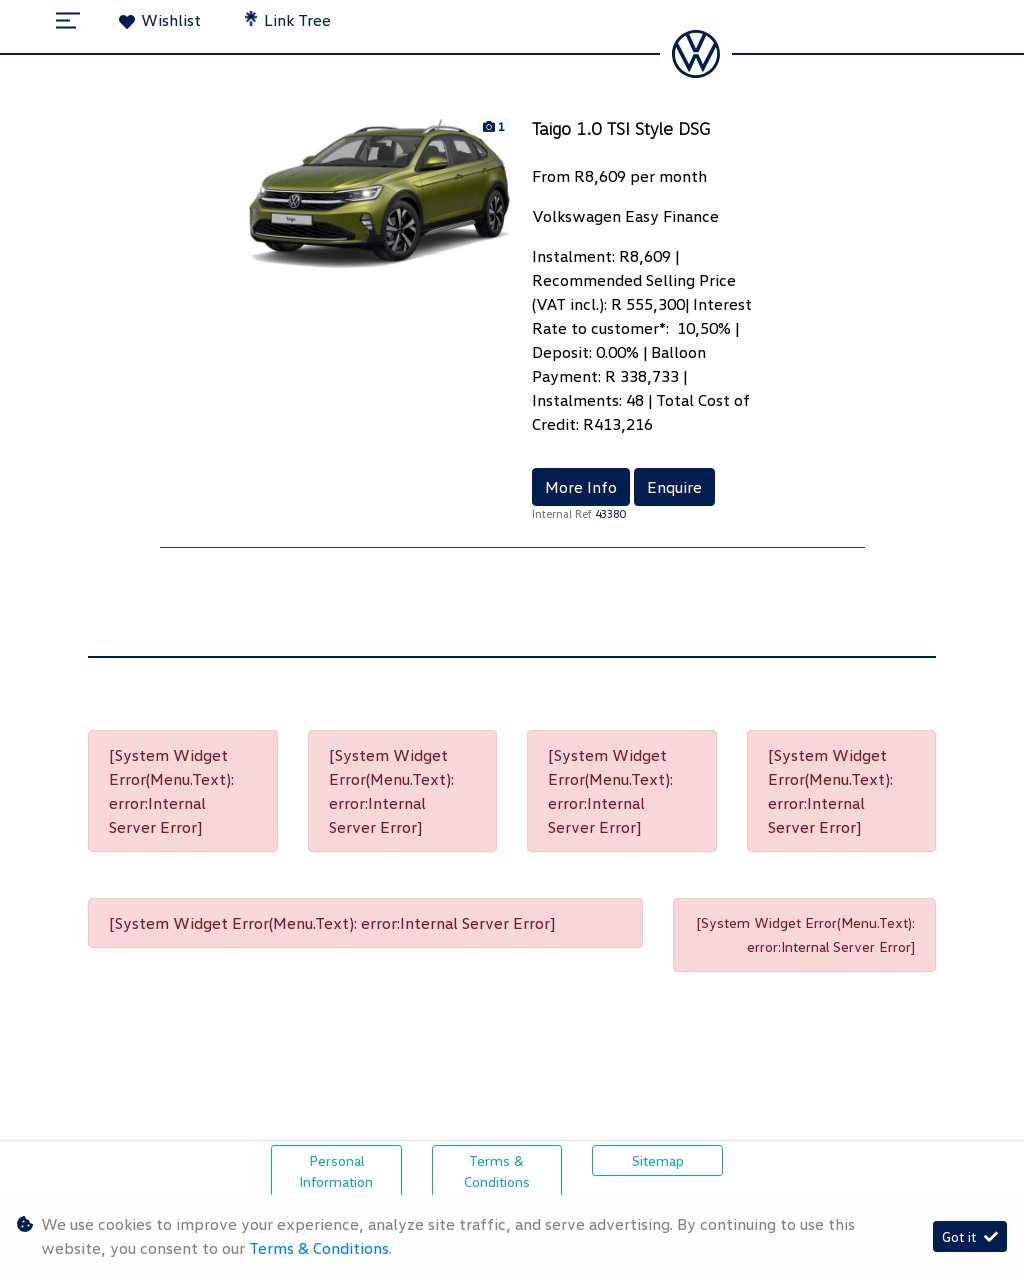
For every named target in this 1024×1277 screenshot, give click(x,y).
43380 (610, 513)
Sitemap (658, 1160)
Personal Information (336, 1171)
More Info (581, 487)
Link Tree (288, 20)
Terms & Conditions (497, 1171)
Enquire (674, 487)
